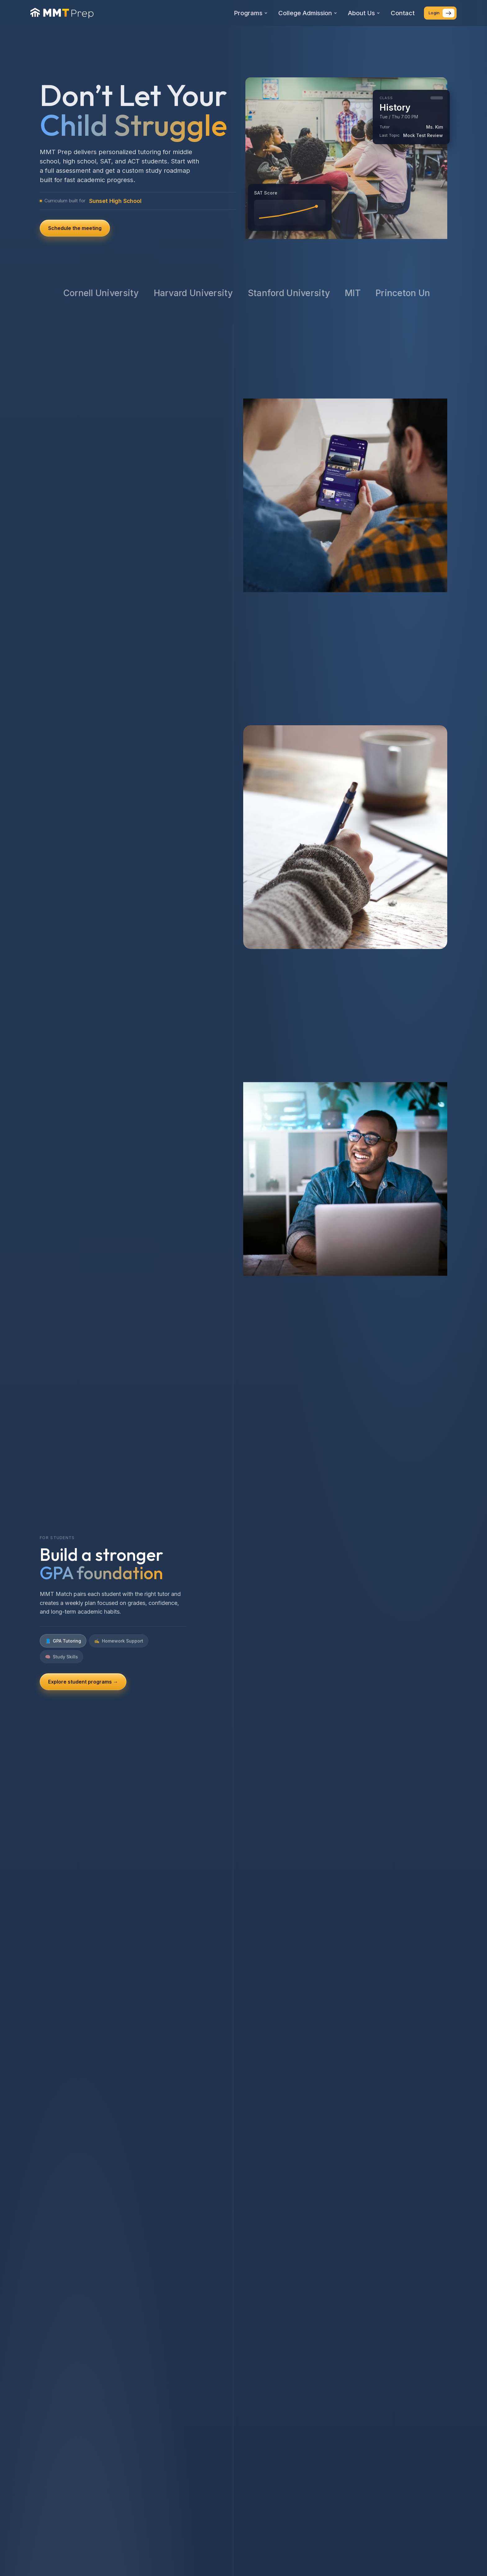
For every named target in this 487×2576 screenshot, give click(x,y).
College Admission (307, 13)
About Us (364, 13)
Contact (403, 13)
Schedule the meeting (75, 228)
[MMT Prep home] (61, 13)
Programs (251, 13)
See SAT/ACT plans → (75, 1674)
